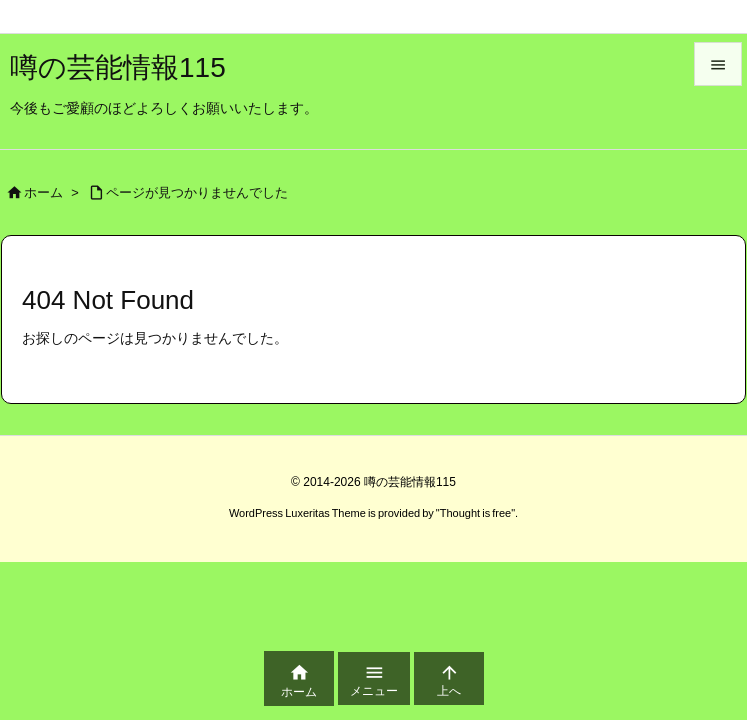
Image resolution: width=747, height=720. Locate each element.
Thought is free (475, 513)
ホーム (43, 192)
